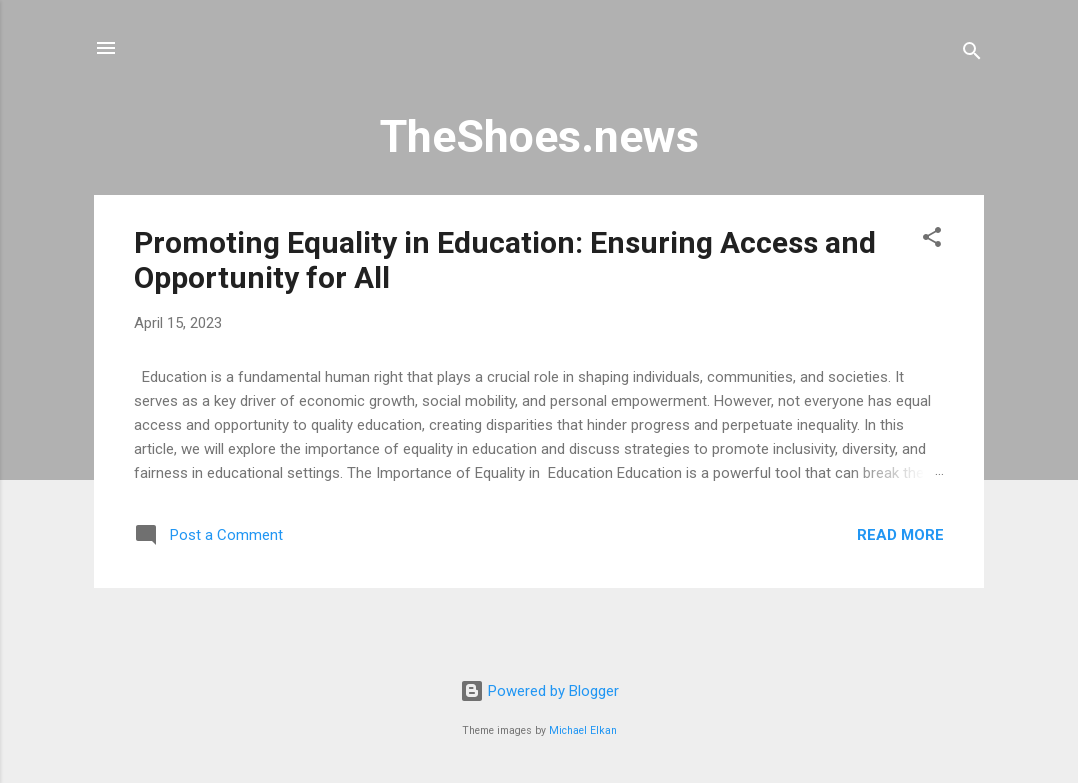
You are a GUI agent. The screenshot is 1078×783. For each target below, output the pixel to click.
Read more (900, 535)
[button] (932, 240)
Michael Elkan (583, 730)
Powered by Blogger (539, 691)
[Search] (972, 54)
